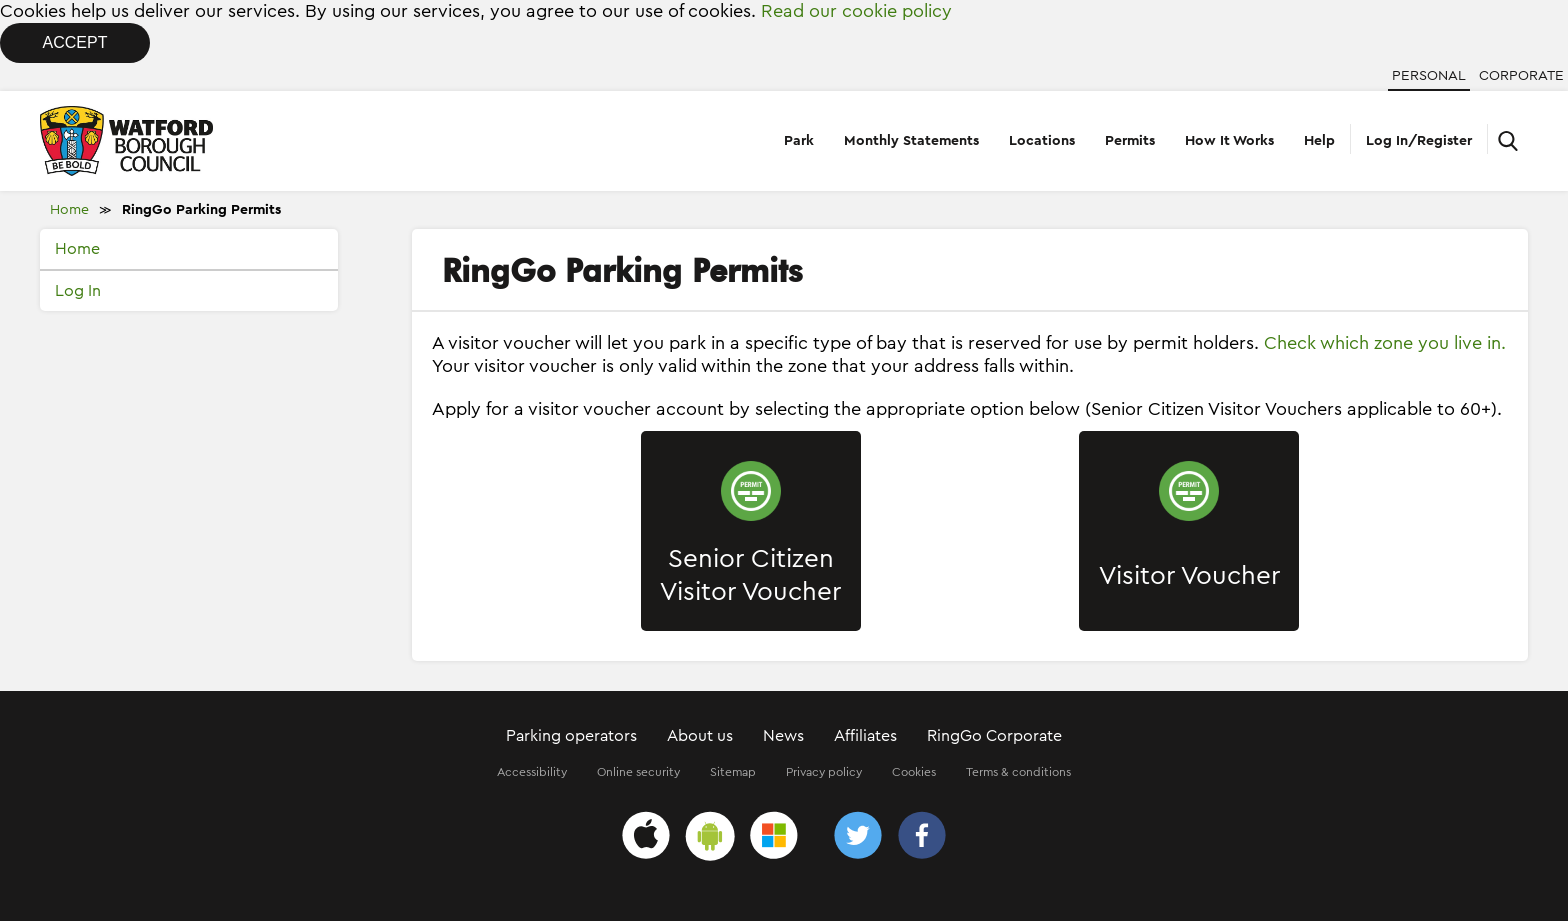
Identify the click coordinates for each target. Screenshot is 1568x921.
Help (1319, 141)
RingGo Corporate (994, 736)
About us (700, 736)
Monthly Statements (911, 141)
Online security (638, 772)
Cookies (914, 772)
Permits (1130, 141)
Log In (78, 291)
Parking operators (571, 736)
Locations (1042, 141)
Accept (75, 42)
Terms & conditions (1018, 772)
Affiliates (865, 736)
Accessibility (532, 772)
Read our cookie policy (856, 11)
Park (799, 141)
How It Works (1229, 141)
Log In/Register (1419, 141)
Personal (1429, 76)
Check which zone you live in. (1385, 343)
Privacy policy (824, 772)
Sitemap (733, 772)
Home (69, 210)
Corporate (1521, 76)
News (783, 736)
